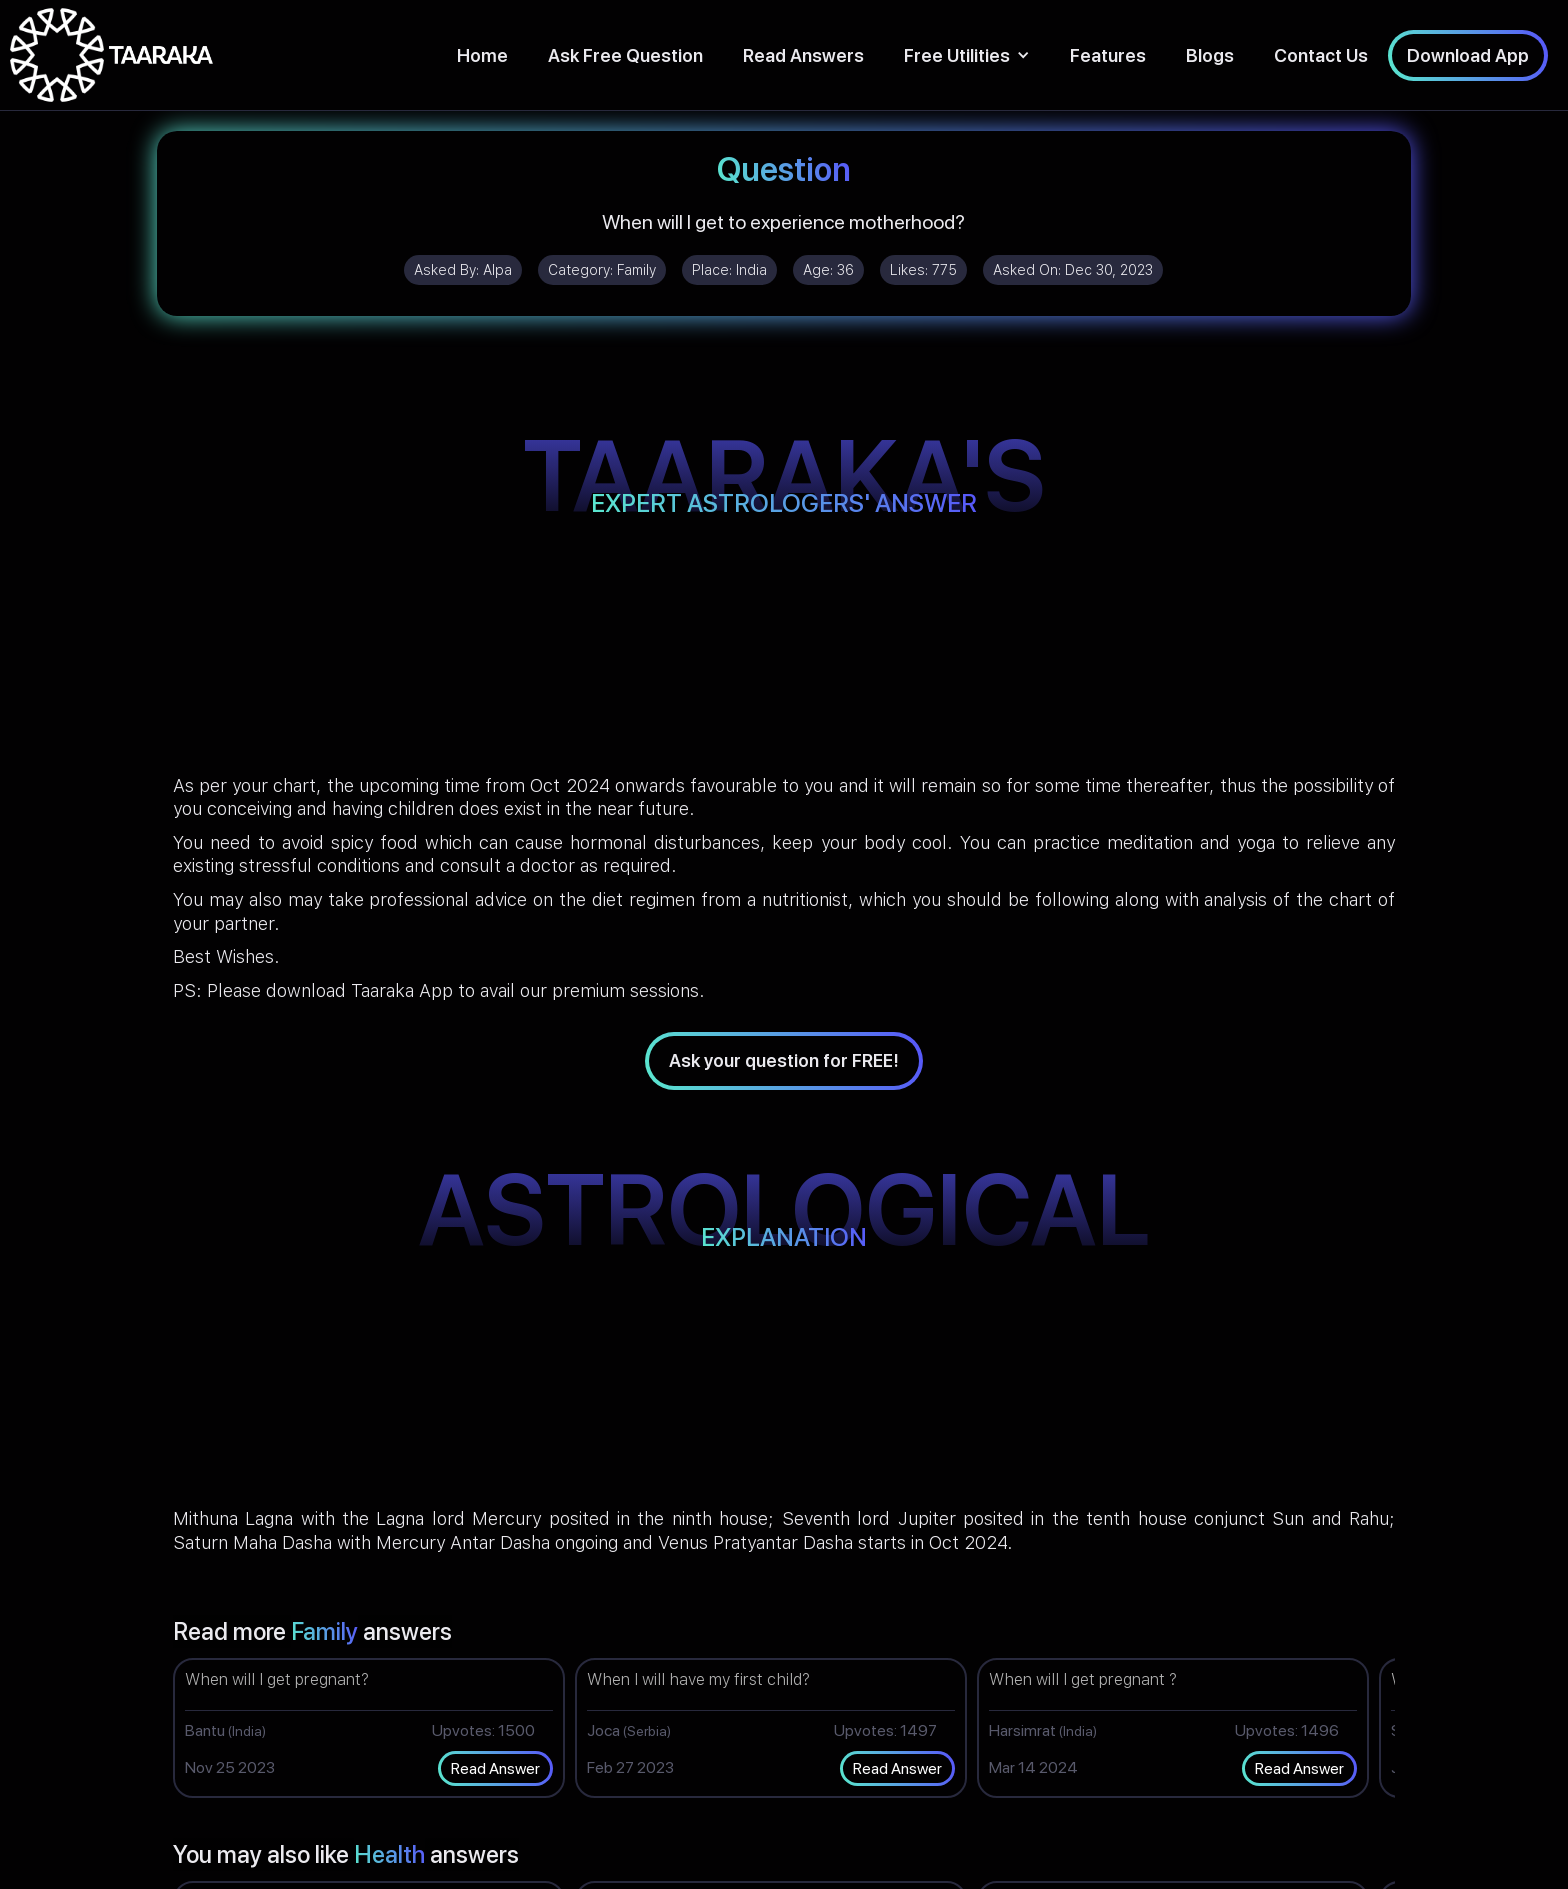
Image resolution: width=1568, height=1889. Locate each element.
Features (1108, 55)
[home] (111, 55)
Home (482, 55)
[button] (967, 55)
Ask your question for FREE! (784, 1060)
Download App (1468, 55)
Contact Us (1321, 55)
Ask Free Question (625, 55)
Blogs (1210, 55)
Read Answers (803, 55)
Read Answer (495, 1768)
